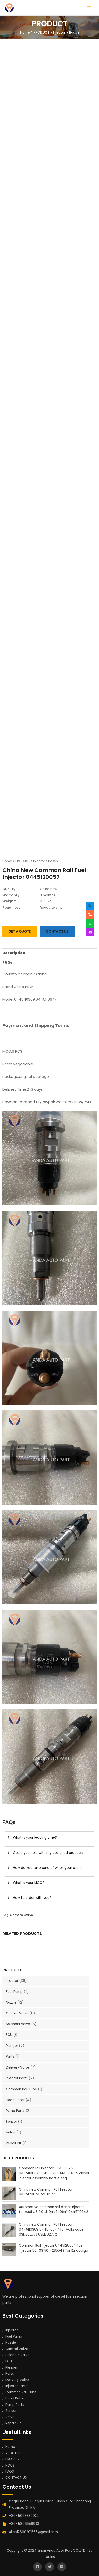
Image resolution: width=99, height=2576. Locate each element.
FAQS (9, 2471)
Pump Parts (16, 2110)
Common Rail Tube (22, 2089)
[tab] (49, 953)
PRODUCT (41, 32)
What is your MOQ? (28, 1882)
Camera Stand (21, 1915)
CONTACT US (16, 2477)
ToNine (49, 2557)
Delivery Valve (18, 2067)
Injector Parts (17, 2078)
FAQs (7, 962)
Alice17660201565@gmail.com (33, 2532)
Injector (59, 32)
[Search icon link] (90, 906)
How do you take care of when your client (47, 1867)
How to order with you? (32, 1897)
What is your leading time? (35, 1837)
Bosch (74, 32)
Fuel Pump (15, 1991)
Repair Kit (14, 2143)
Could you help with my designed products (48, 1852)
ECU (9, 2035)
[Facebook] (37, 2566)
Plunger (12, 2045)
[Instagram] (61, 2566)
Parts (10, 2056)
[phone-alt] (91, 914)
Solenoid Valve (18, 2024)
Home (25, 32)
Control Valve (17, 2013)
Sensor (12, 2121)
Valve (11, 2132)
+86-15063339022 (24, 2515)
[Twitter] (49, 2566)
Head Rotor (16, 2100)
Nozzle (12, 2002)
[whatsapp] (91, 923)
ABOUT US (13, 2453)
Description (13, 953)
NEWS (9, 2465)
